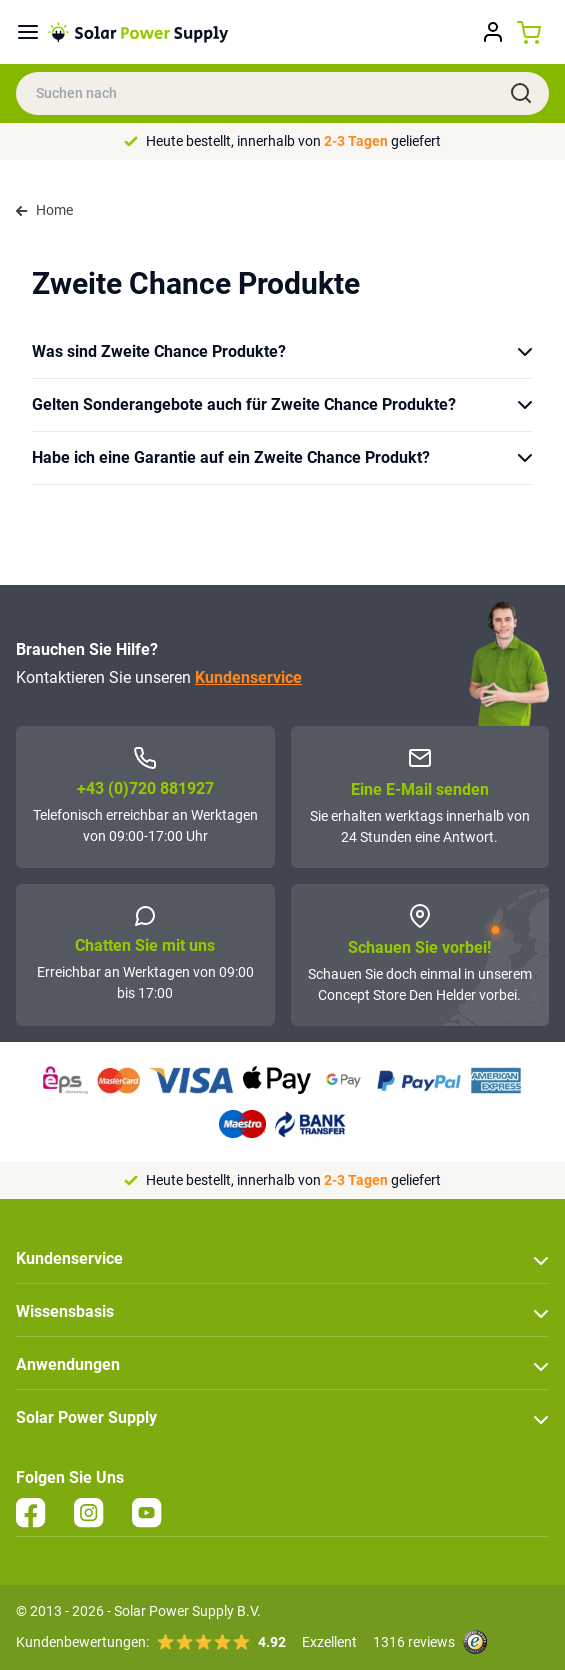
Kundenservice (248, 677)
